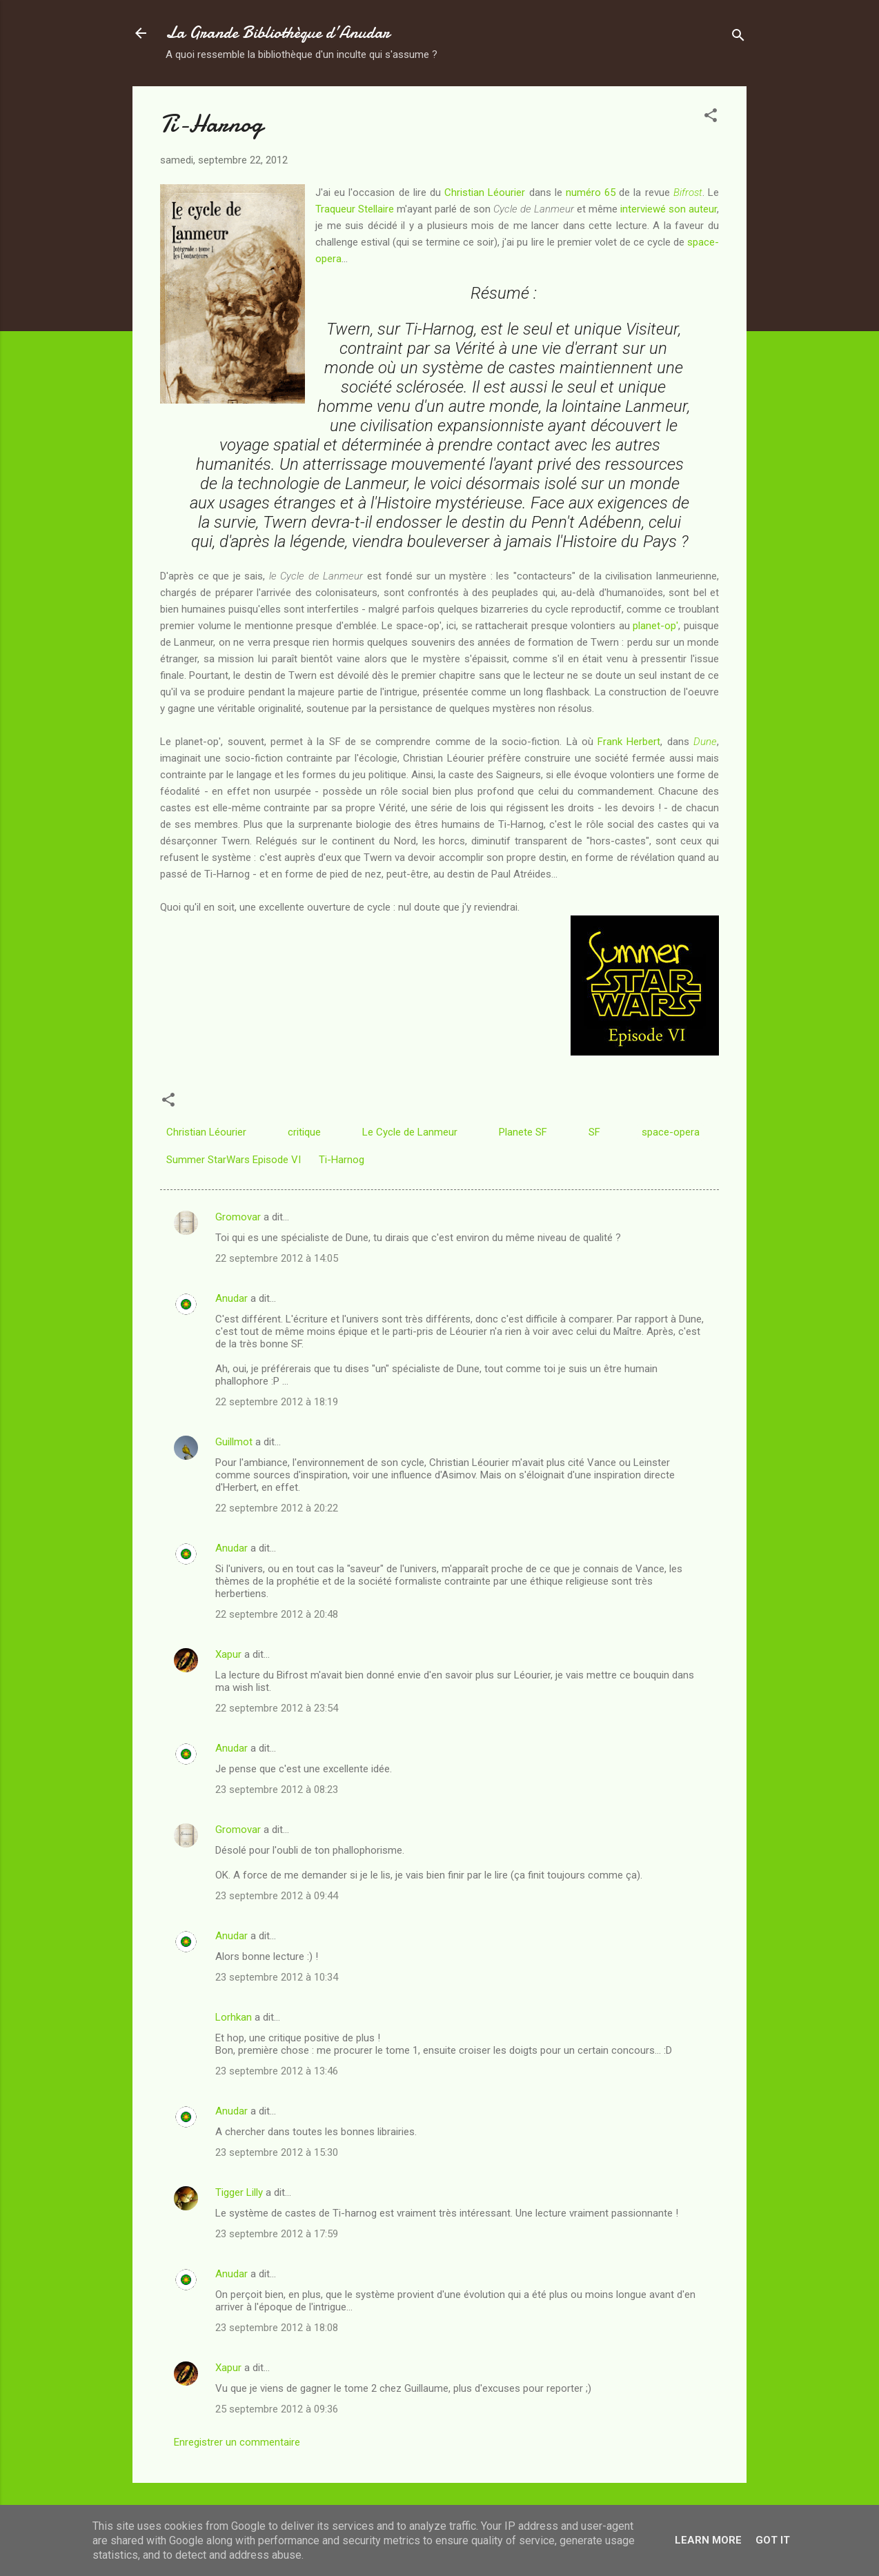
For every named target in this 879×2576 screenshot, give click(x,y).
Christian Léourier (484, 192)
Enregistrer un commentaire (237, 2442)
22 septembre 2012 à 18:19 (276, 1402)
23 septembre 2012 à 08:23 (276, 1789)
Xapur (228, 1654)
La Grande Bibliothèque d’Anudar (278, 32)
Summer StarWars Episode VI (233, 1159)
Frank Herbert (628, 741)
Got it (772, 2540)
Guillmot (234, 1442)
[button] (710, 117)
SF (594, 1132)
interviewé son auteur (668, 209)
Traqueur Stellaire (354, 209)
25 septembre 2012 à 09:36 (276, 2409)
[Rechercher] (738, 38)
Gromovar (238, 1217)
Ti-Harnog (341, 1159)
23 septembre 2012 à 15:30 (276, 2152)
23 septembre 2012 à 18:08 (276, 2327)
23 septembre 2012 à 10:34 (276, 1977)
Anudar (231, 1298)
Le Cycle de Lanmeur (409, 1132)
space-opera (671, 1132)
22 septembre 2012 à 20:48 (276, 1614)
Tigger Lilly (239, 2192)
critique (304, 1132)
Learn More (708, 2540)
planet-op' (655, 626)
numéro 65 (590, 192)
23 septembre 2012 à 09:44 (276, 1896)
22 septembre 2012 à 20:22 (276, 1508)
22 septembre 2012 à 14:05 (276, 1258)
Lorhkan (233, 2017)
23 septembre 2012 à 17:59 (276, 2234)
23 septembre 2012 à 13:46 (276, 2071)
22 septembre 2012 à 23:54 (276, 1708)
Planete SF (523, 1132)
